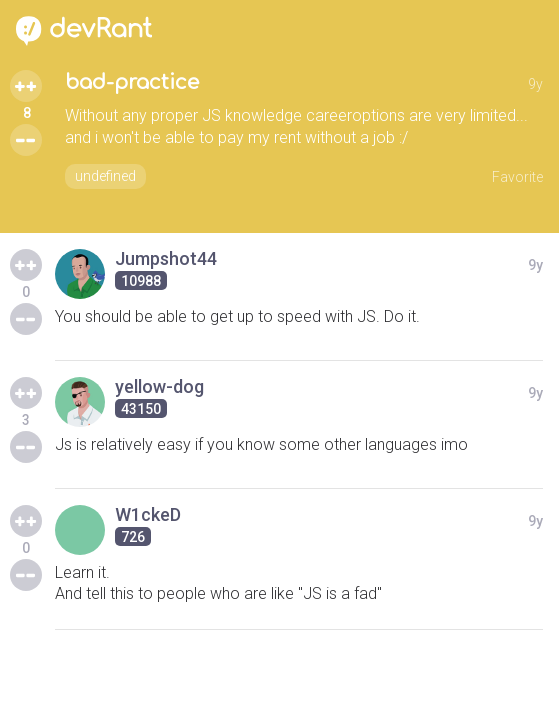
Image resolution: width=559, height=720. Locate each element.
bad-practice (132, 82)
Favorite (517, 177)
